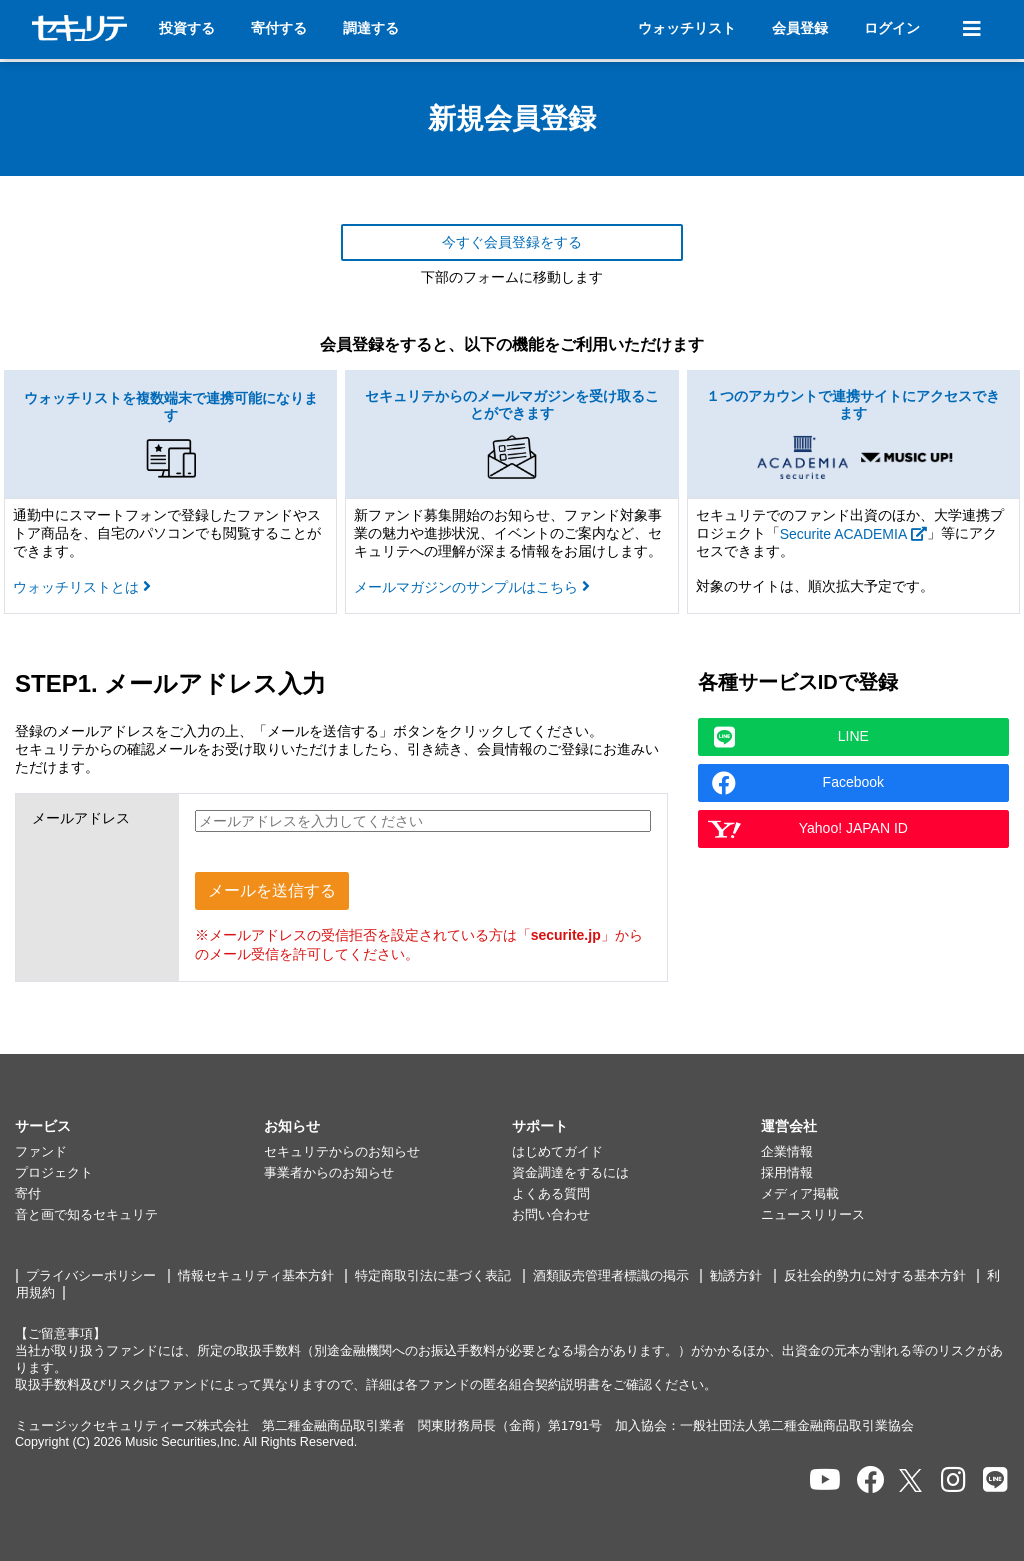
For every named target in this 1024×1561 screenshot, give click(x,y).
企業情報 (787, 1152)
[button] (139, 1127)
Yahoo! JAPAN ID (807, 829)
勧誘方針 (736, 1276)
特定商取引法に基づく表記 (433, 1276)
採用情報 (787, 1173)
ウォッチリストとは (82, 587)
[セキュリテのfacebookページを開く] (871, 1480)
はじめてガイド (557, 1152)
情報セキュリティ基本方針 (256, 1276)
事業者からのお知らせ (329, 1173)
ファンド (41, 1152)
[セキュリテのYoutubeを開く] (825, 1480)
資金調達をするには (570, 1173)
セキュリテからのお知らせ (342, 1152)
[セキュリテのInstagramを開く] (953, 1480)
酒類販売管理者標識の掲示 (611, 1276)
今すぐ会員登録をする (512, 242)
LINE (791, 737)
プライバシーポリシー (91, 1276)
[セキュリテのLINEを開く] (995, 1480)
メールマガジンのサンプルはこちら (472, 587)
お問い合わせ (551, 1215)
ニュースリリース (813, 1215)
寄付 (28, 1194)
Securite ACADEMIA (854, 534)
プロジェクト (54, 1173)
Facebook (798, 783)
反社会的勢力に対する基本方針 (875, 1276)
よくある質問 (551, 1194)
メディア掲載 (800, 1194)
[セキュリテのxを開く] (912, 1480)
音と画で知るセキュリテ (86, 1215)
